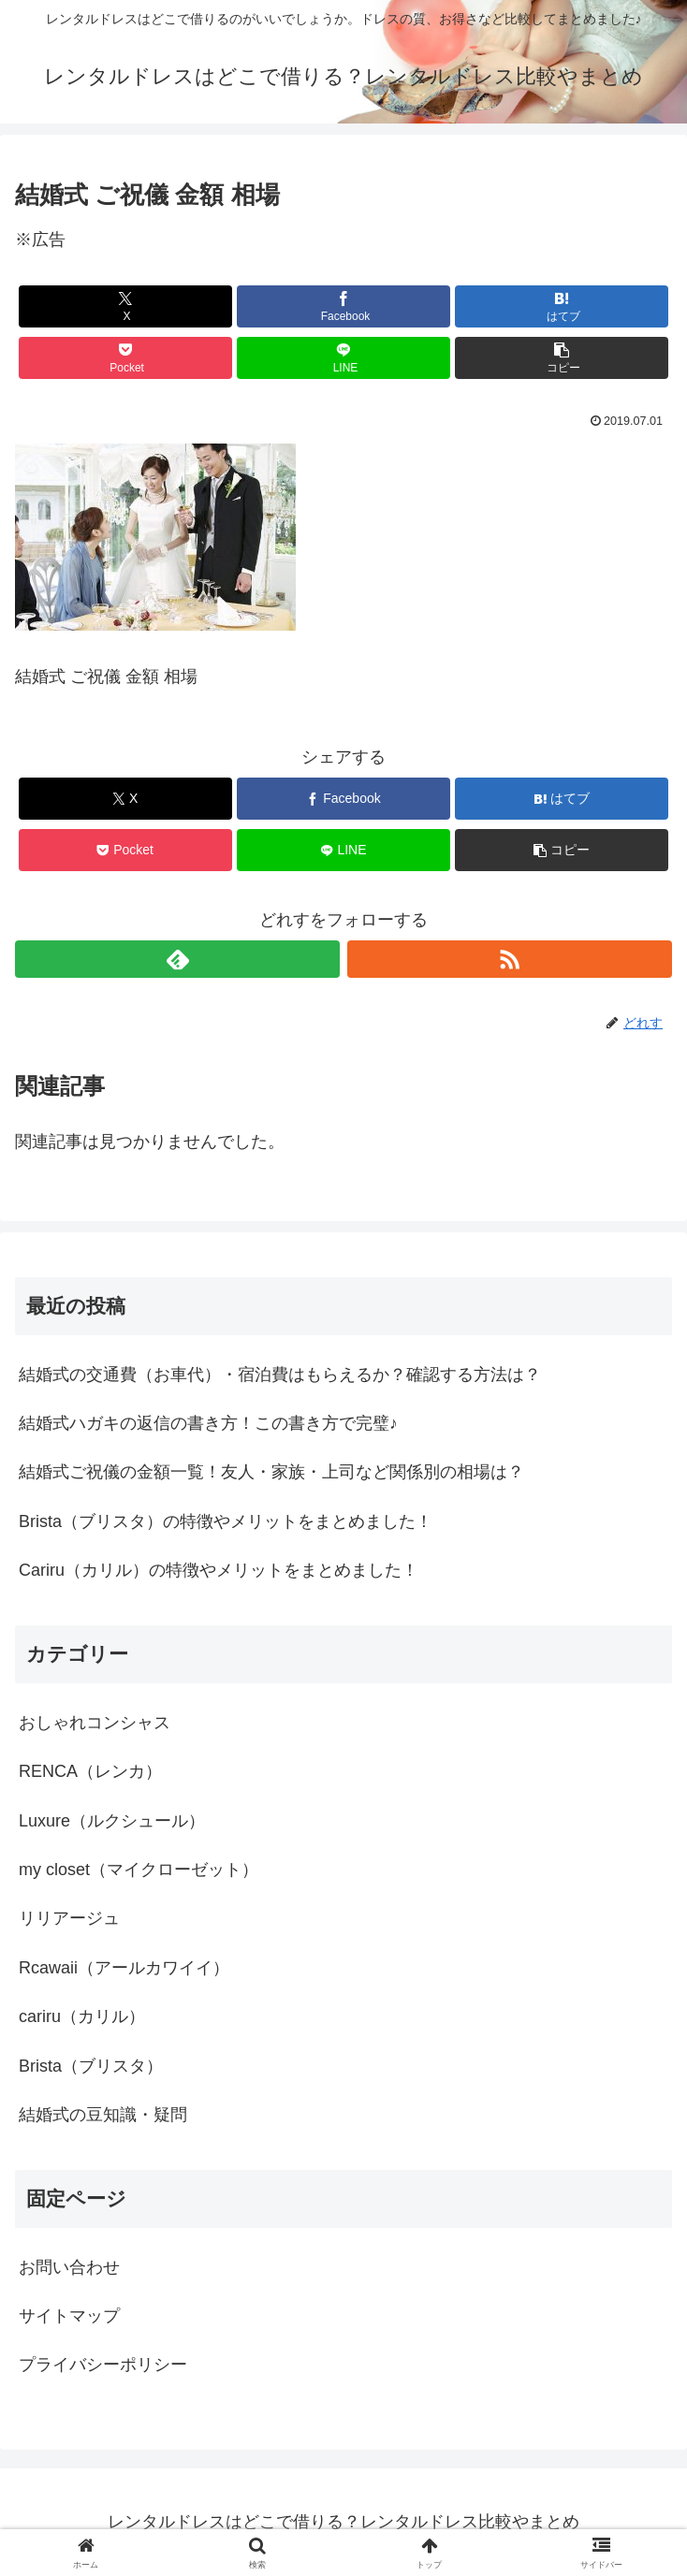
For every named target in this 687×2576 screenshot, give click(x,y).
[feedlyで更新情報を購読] (177, 959)
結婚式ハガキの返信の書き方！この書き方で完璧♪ (208, 1423)
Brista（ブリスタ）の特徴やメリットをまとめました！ (225, 1521)
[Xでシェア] (125, 306)
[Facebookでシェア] (343, 306)
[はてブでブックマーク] (561, 306)
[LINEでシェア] (343, 358)
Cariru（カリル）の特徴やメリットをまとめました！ (218, 1570)
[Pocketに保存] (125, 358)
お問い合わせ (69, 2267)
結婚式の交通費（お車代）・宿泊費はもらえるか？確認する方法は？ (280, 1374)
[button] (561, 358)
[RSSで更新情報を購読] (509, 959)
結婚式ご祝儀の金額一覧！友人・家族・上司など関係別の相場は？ (271, 1472)
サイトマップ (69, 2316)
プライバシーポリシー (103, 2364)
